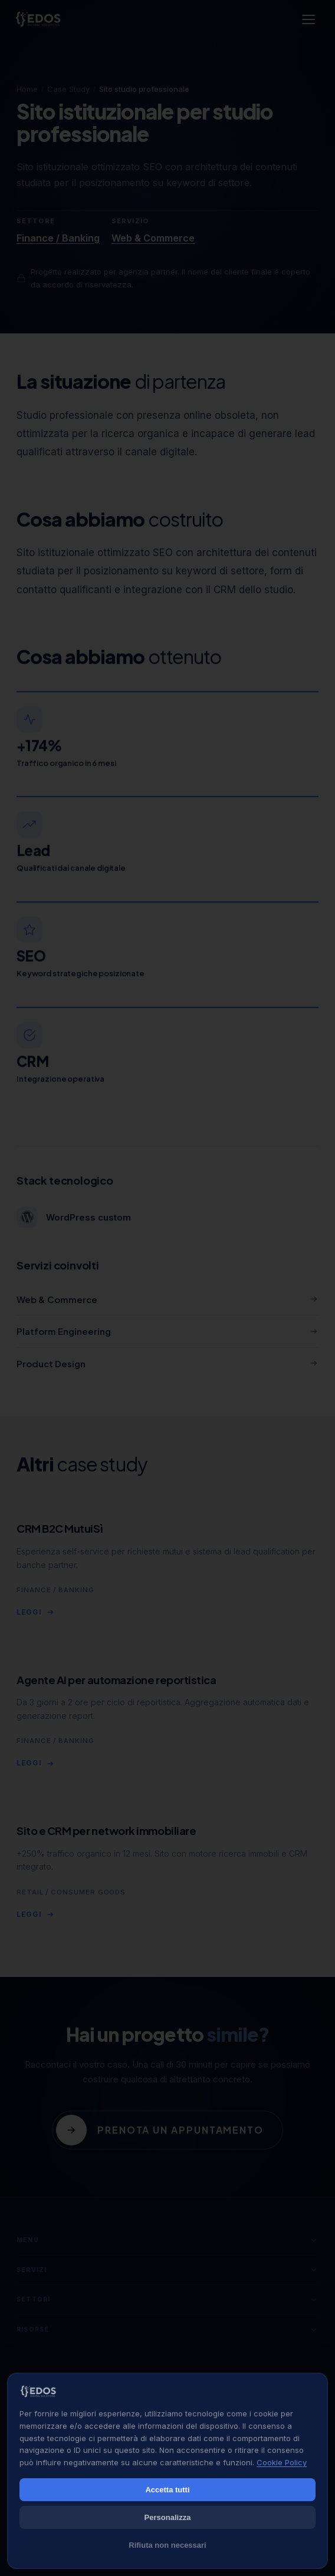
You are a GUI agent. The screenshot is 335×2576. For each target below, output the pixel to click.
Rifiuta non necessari (167, 2545)
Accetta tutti (167, 2489)
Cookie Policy (282, 2462)
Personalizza (167, 2517)
